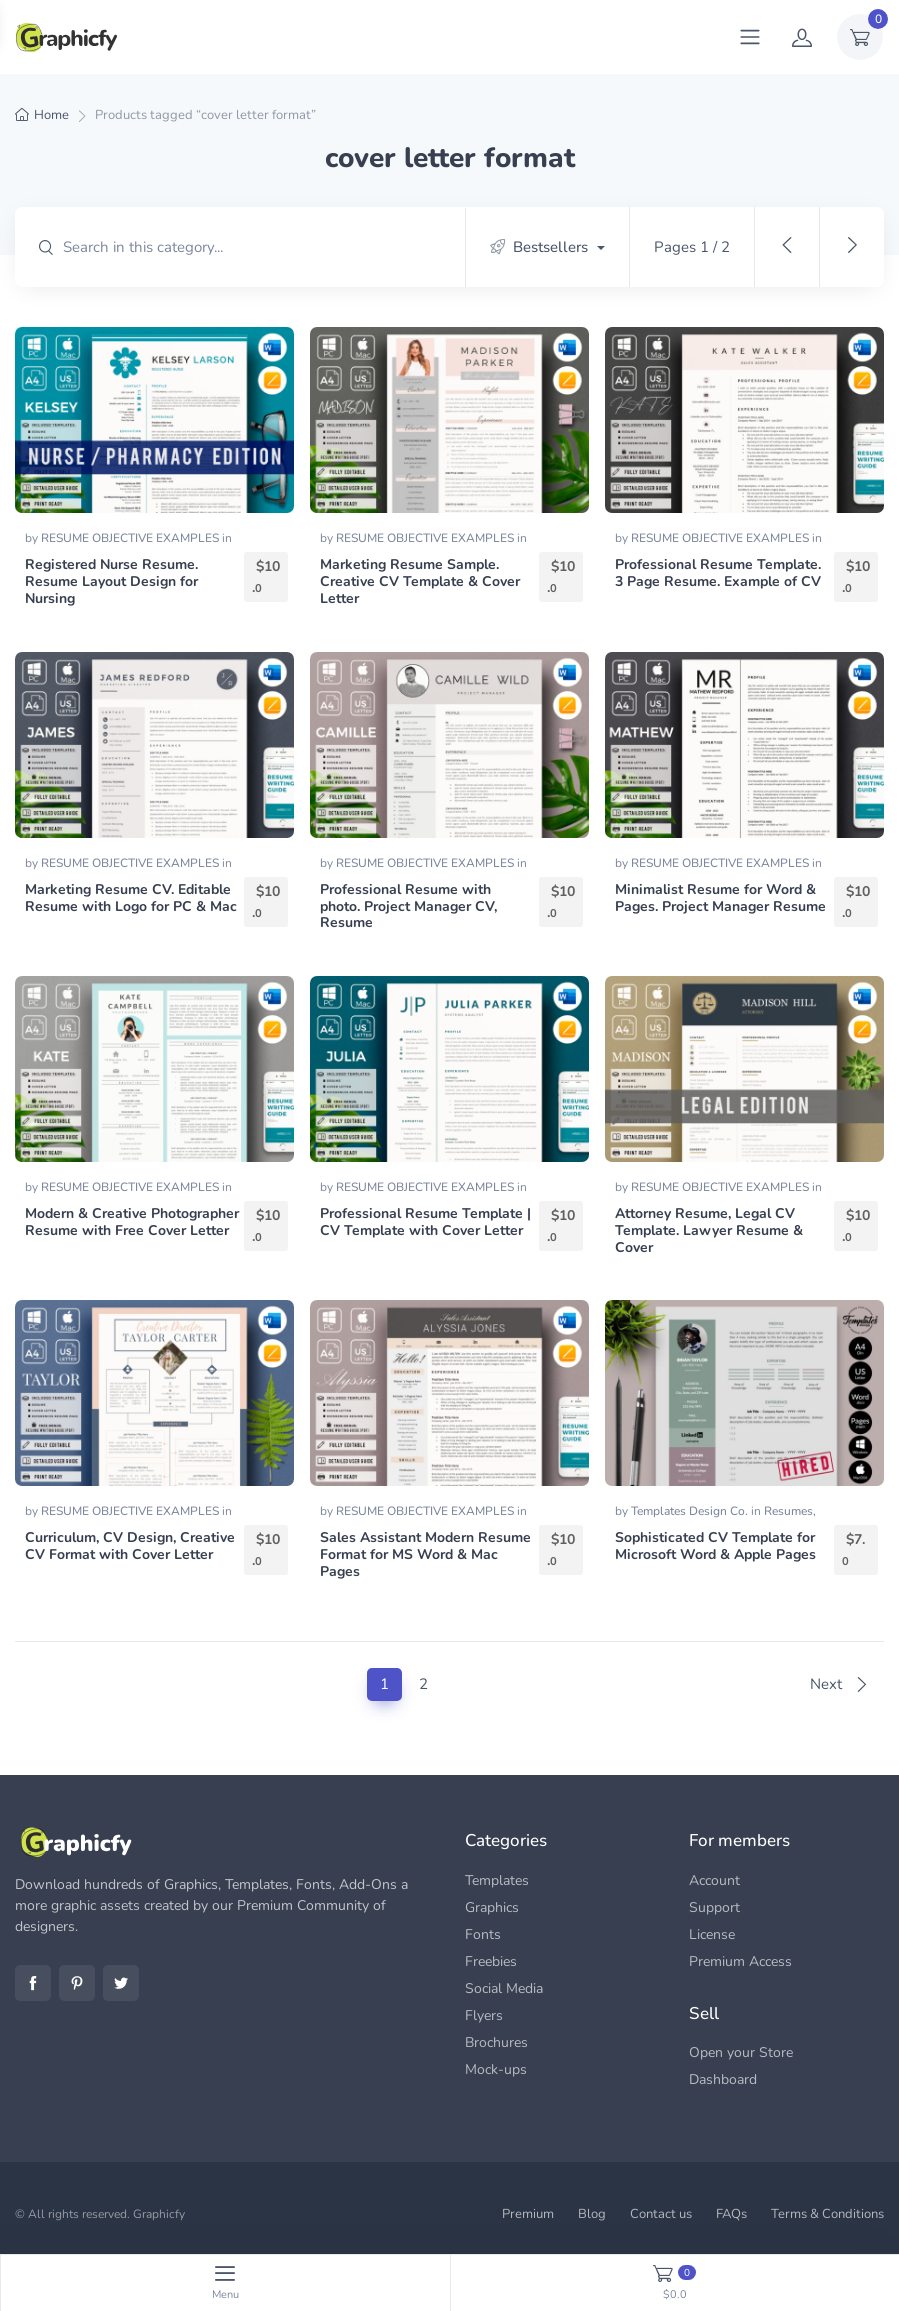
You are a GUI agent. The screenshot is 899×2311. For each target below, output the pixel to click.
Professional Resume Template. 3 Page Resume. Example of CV (718, 573)
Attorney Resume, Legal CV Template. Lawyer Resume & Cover (709, 1230)
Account (714, 1880)
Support (714, 1907)
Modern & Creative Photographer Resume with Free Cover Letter (132, 1222)
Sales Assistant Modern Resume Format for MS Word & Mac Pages (425, 1554)
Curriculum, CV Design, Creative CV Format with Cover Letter (130, 1546)
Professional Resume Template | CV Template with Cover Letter (425, 1222)
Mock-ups (496, 2069)
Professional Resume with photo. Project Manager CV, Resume (408, 906)
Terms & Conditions (827, 2214)
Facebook (33, 1983)
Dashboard (723, 2079)
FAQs (731, 2214)
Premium (528, 2214)
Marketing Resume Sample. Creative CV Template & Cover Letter (420, 581)
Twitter (121, 1983)
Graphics (492, 1907)
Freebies (491, 1961)
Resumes (788, 1511)
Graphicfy (159, 2214)
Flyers (484, 2015)
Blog (592, 2214)
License (712, 1934)
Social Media (504, 1988)
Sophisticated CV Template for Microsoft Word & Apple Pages (715, 1546)
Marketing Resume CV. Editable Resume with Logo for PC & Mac (131, 898)
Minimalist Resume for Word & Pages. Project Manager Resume (720, 898)
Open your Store (741, 2052)
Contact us (661, 2214)
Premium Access (740, 1961)
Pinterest (77, 1983)
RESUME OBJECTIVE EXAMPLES (131, 538)
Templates (497, 1880)
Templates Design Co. (691, 1511)
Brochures (496, 2042)
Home (51, 115)
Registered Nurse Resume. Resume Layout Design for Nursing (111, 581)
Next (839, 1684)
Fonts (483, 1934)
